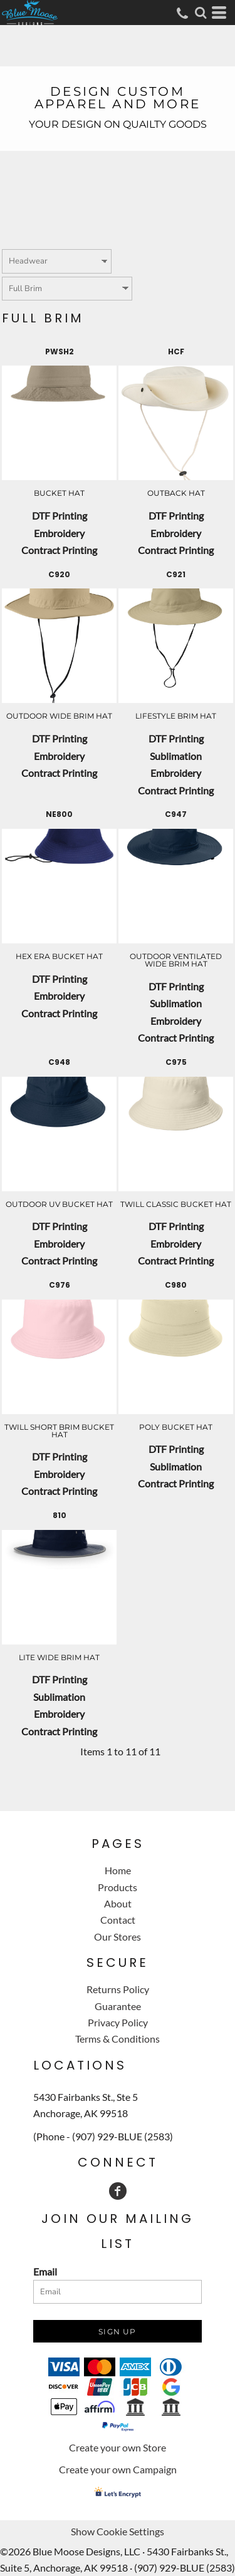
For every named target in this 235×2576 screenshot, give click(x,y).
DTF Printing (59, 515)
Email (45, 2271)
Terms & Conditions (117, 2039)
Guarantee (118, 2006)
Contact (117, 1920)
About (118, 1903)
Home (118, 1870)
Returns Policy (117, 1989)
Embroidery (59, 533)
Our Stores (117, 1936)
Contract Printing (59, 550)
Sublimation (176, 756)
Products (117, 1887)
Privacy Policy (118, 2022)
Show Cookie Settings (117, 2531)
